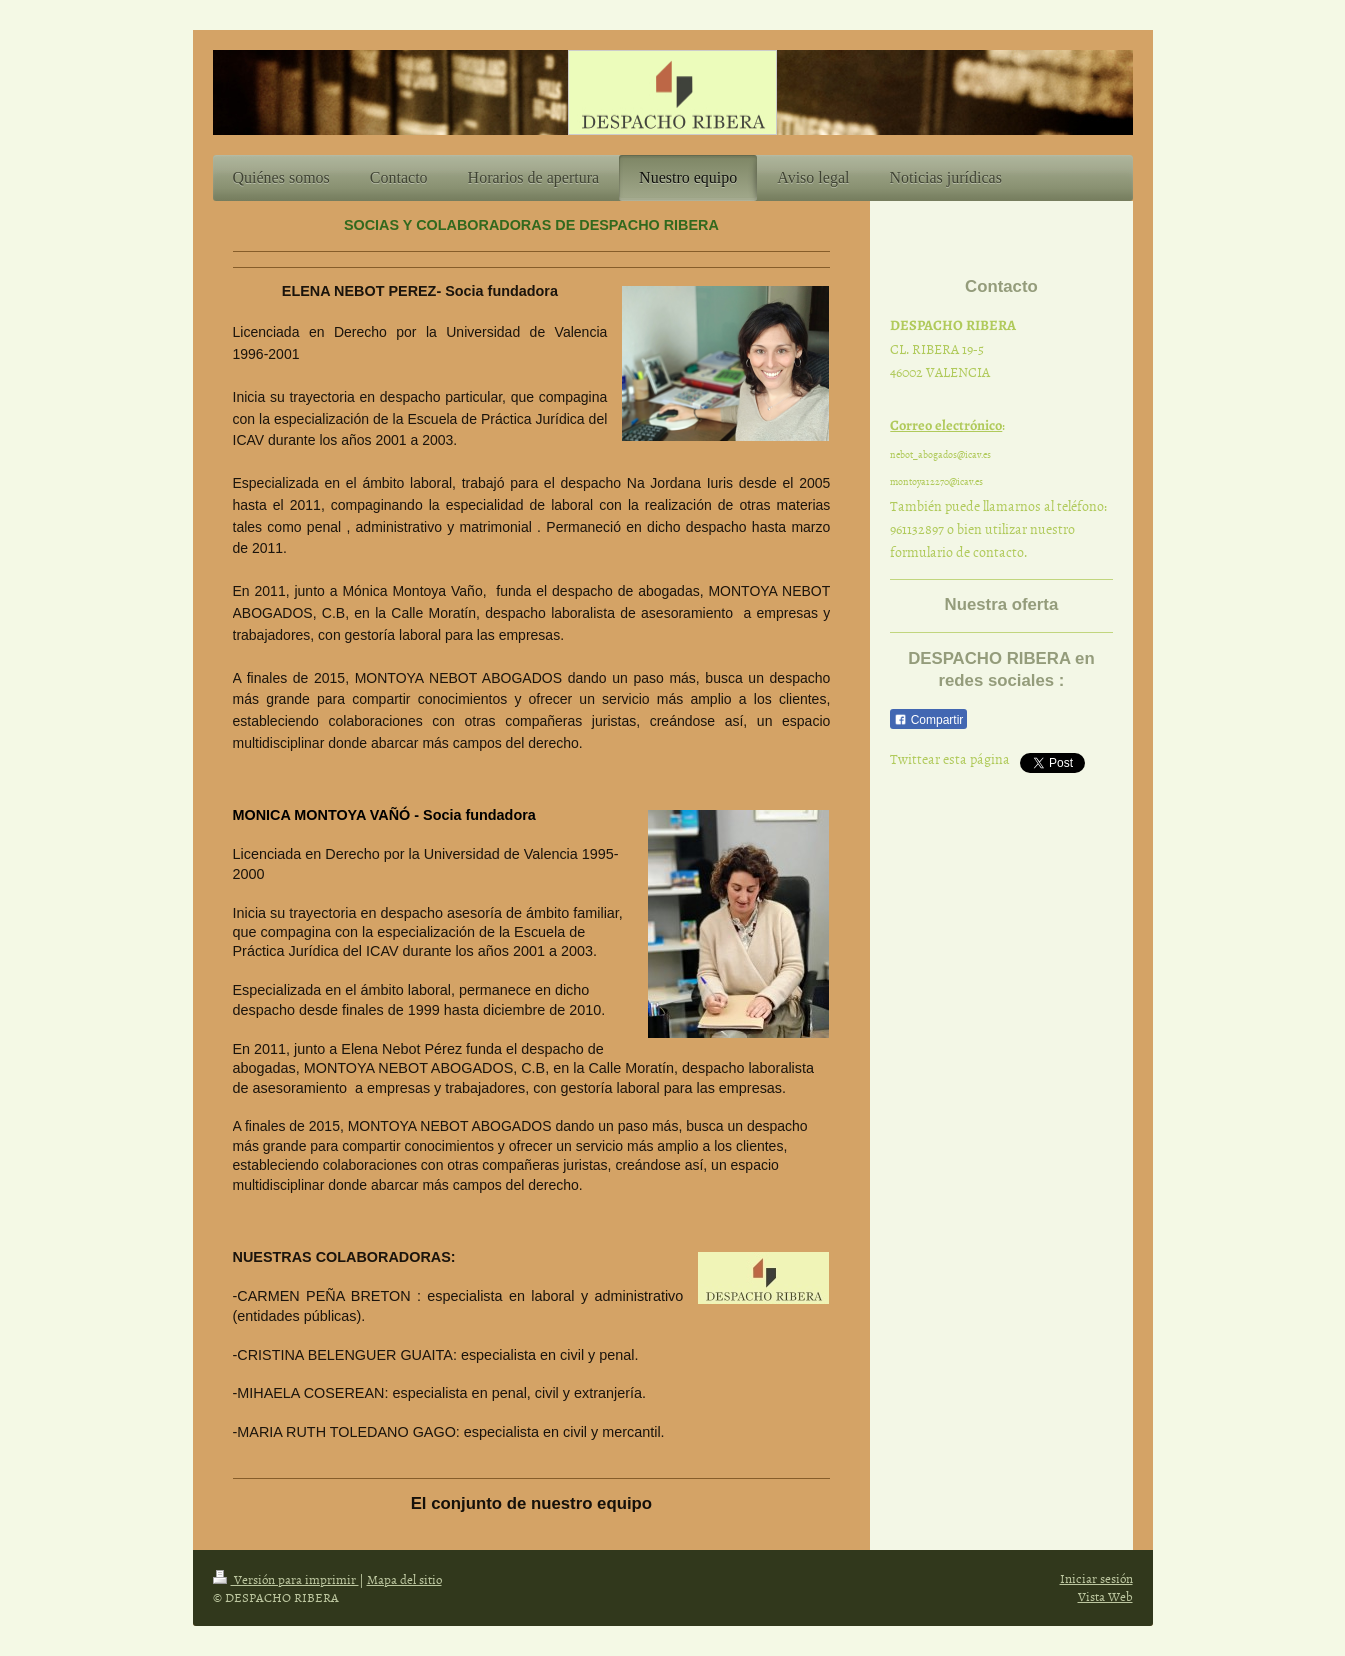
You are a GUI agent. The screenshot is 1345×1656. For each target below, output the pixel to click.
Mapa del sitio (404, 1579)
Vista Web (1105, 1596)
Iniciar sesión (1096, 1578)
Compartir (928, 720)
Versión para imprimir (286, 1579)
